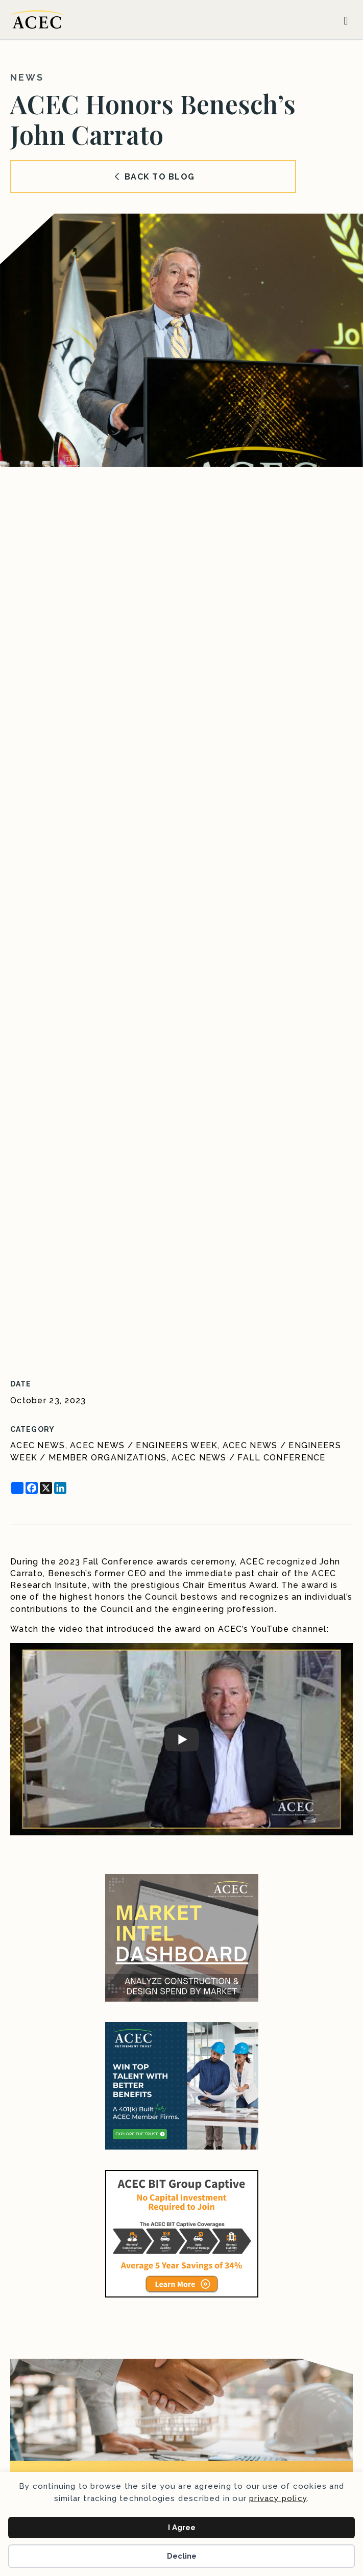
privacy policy (278, 2498)
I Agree (182, 2527)
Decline (182, 2556)
